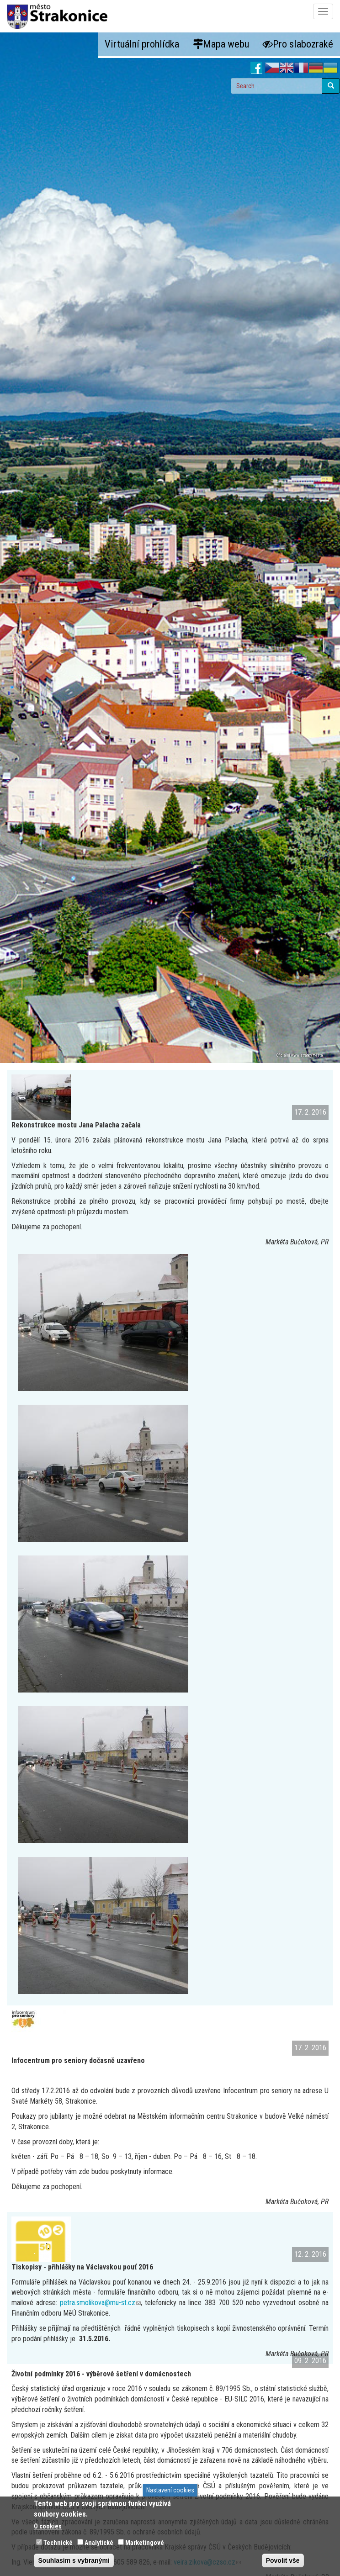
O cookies (48, 2526)
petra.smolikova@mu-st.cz (100, 2302)
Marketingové (144, 2542)
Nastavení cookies (170, 2490)
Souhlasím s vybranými (73, 2560)
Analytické (99, 2542)
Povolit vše (283, 2560)
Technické (58, 2542)
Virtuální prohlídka (142, 44)
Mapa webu (221, 44)
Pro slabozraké (298, 44)
